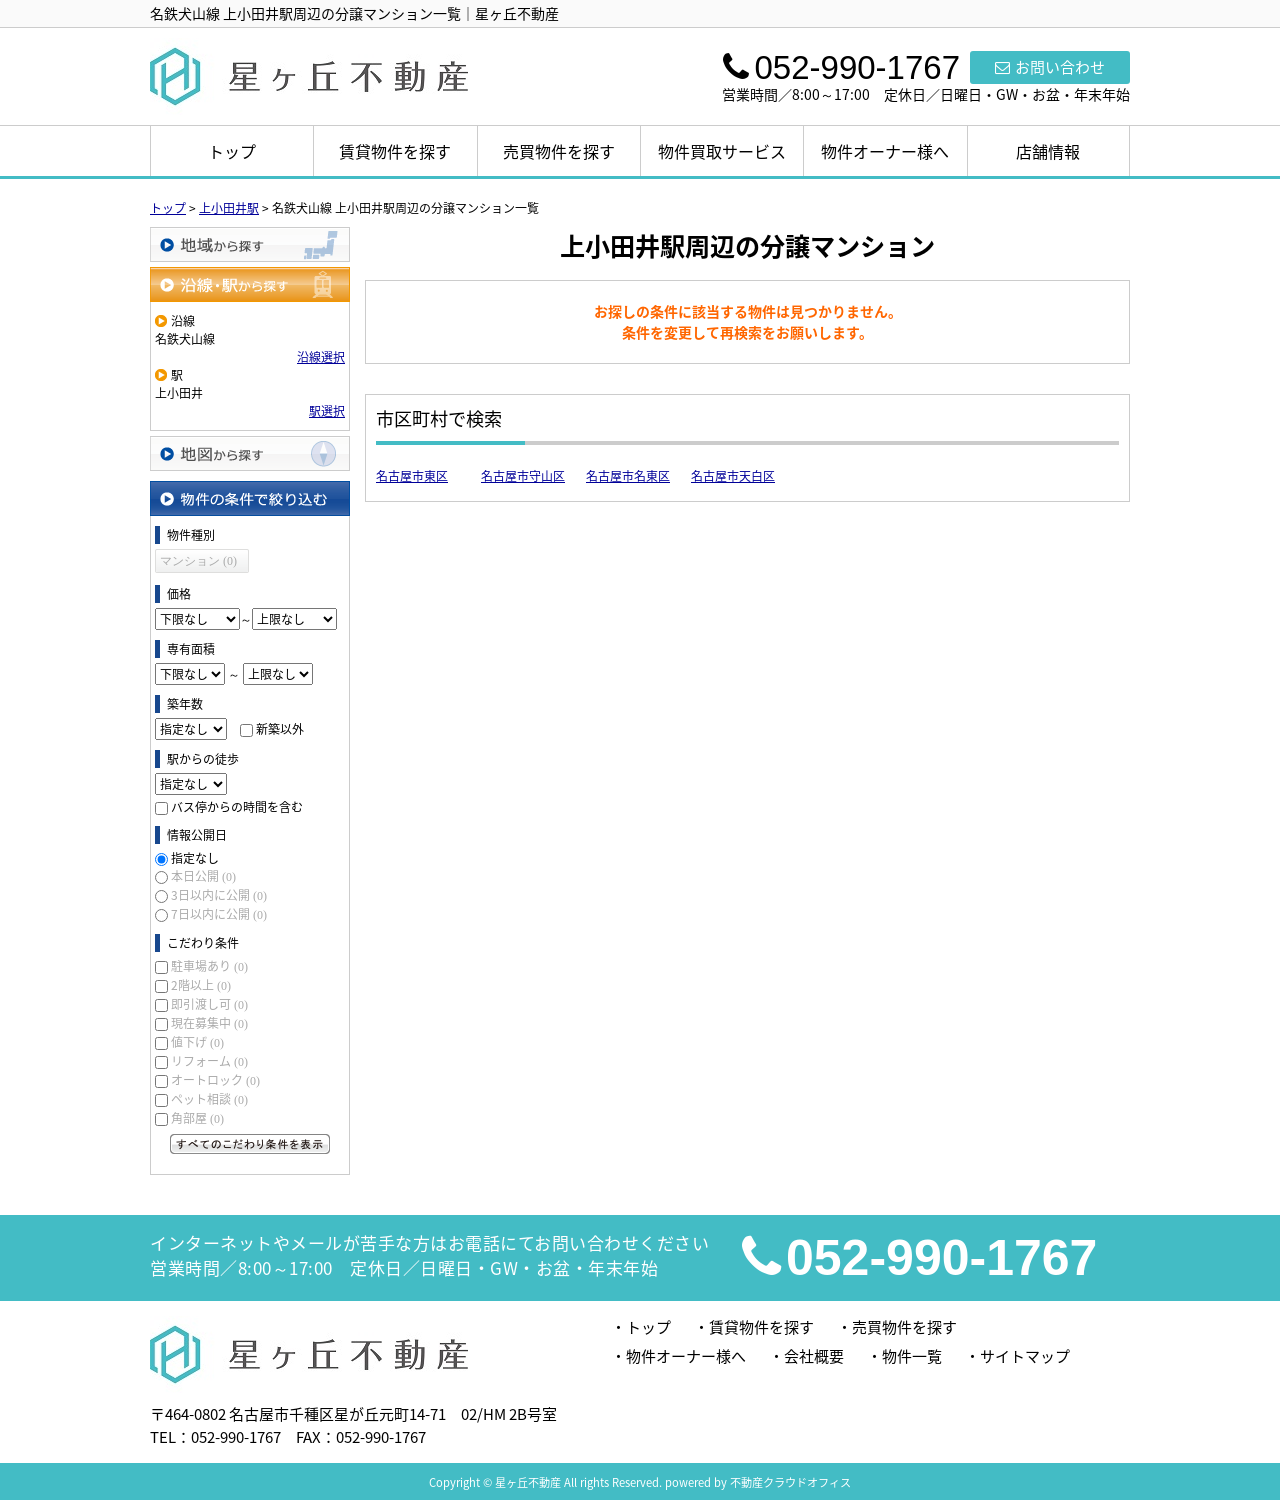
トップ (232, 151)
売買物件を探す (559, 151)
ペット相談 (209, 1099)
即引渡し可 (209, 1004)
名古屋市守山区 (523, 476)
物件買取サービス (722, 151)
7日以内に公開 (219, 914)
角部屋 (197, 1118)
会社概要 (814, 1356)
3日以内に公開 (219, 895)
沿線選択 (321, 357)
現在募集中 (209, 1023)
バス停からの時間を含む (237, 807)
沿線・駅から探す (250, 284)
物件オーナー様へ (885, 151)
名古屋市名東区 (628, 476)
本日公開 (203, 876)
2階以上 (201, 985)
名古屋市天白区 (733, 476)
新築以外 (280, 729)
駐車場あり (209, 966)
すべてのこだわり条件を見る (250, 1144)
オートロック (215, 1080)
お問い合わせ (1050, 67)
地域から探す (250, 244)
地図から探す (250, 453)
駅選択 (327, 411)
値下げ (197, 1042)
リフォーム (209, 1061)
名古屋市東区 (412, 476)
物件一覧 (912, 1356)
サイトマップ (1025, 1356)
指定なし (195, 858)
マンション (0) (198, 561)
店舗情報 (1048, 151)
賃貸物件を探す (395, 151)
